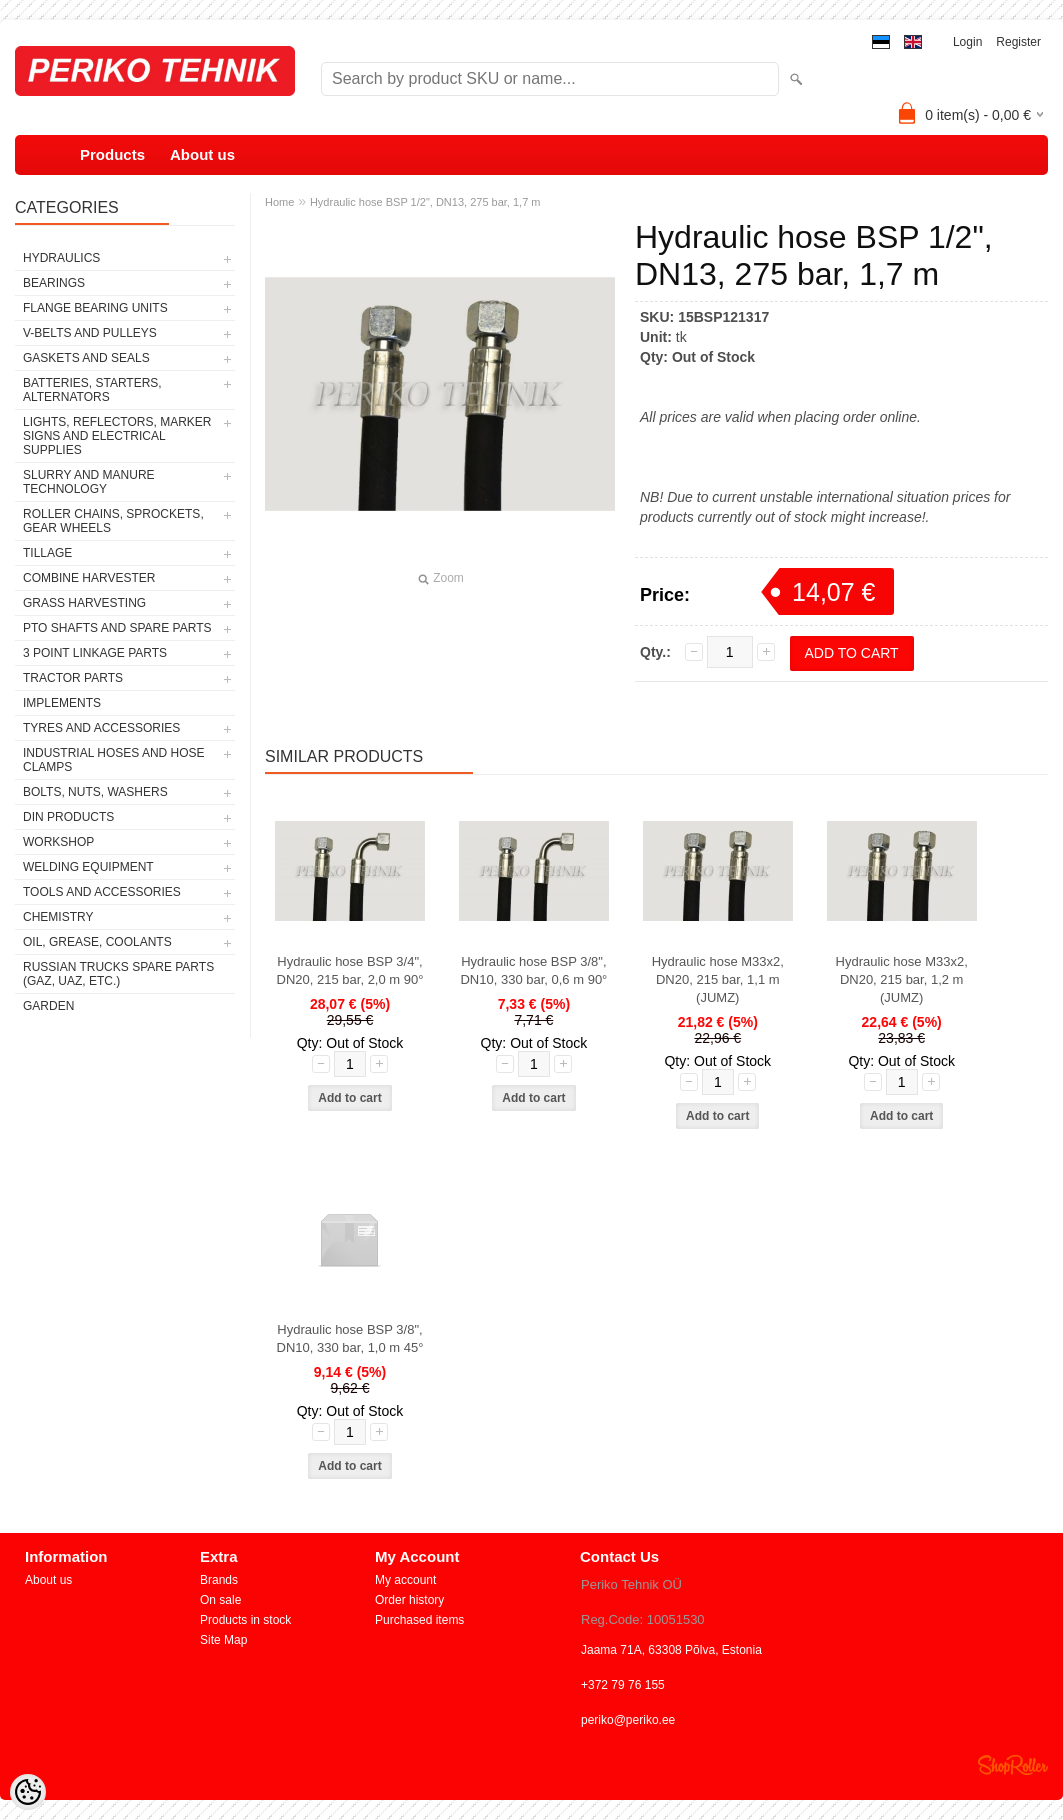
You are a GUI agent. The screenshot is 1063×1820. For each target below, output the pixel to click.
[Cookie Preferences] (28, 1792)
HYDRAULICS (61, 258)
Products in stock (245, 1620)
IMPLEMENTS (62, 703)
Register (1018, 42)
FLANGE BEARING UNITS (95, 308)
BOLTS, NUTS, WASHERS (95, 792)
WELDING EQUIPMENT (88, 867)
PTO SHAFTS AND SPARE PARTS (117, 628)
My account (405, 1580)
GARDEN (48, 1006)
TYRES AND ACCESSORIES (101, 728)
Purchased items (419, 1620)
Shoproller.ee (1013, 1765)
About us (202, 154)
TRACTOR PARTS (73, 678)
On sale (220, 1600)
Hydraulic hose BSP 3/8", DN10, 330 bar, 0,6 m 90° (533, 970)
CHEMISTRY (58, 917)
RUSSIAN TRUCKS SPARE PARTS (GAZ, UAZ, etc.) (118, 974)
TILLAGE (47, 553)
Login (967, 42)
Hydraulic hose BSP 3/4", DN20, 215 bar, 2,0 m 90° (350, 970)
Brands (219, 1580)
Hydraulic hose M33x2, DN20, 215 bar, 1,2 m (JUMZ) (902, 979)
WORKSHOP (58, 842)
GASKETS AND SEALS (86, 358)
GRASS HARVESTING (84, 603)
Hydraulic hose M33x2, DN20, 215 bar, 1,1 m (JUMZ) (718, 979)
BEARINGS (54, 283)
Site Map (223, 1640)
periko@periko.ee (628, 1720)
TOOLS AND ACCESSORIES (102, 892)
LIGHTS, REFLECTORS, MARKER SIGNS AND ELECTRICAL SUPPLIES (117, 436)
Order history (409, 1600)
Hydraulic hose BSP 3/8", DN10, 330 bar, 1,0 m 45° (350, 1338)
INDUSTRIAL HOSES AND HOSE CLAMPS (114, 760)
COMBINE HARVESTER (89, 578)
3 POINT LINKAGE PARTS (95, 653)
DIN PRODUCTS (68, 817)
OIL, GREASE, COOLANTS (97, 942)
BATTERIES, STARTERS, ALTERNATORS (92, 390)
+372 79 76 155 (623, 1685)
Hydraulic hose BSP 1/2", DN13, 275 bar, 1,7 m (425, 202)
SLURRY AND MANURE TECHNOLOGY (89, 482)
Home (279, 202)
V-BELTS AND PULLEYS (90, 333)
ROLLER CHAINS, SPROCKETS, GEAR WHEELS (113, 521)
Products (112, 154)
